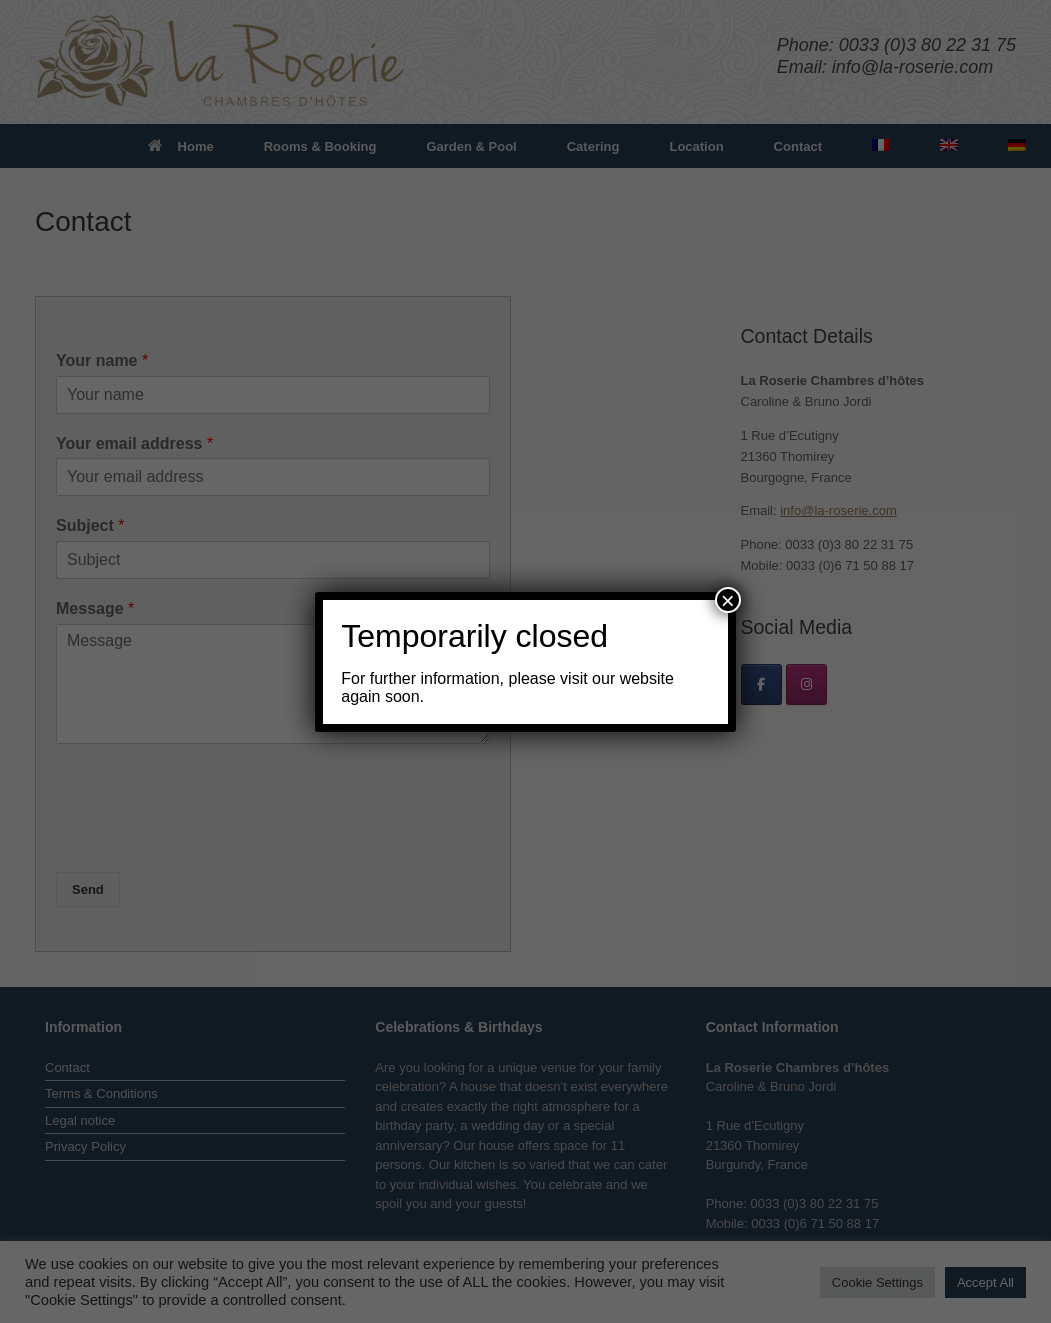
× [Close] (728, 600)
